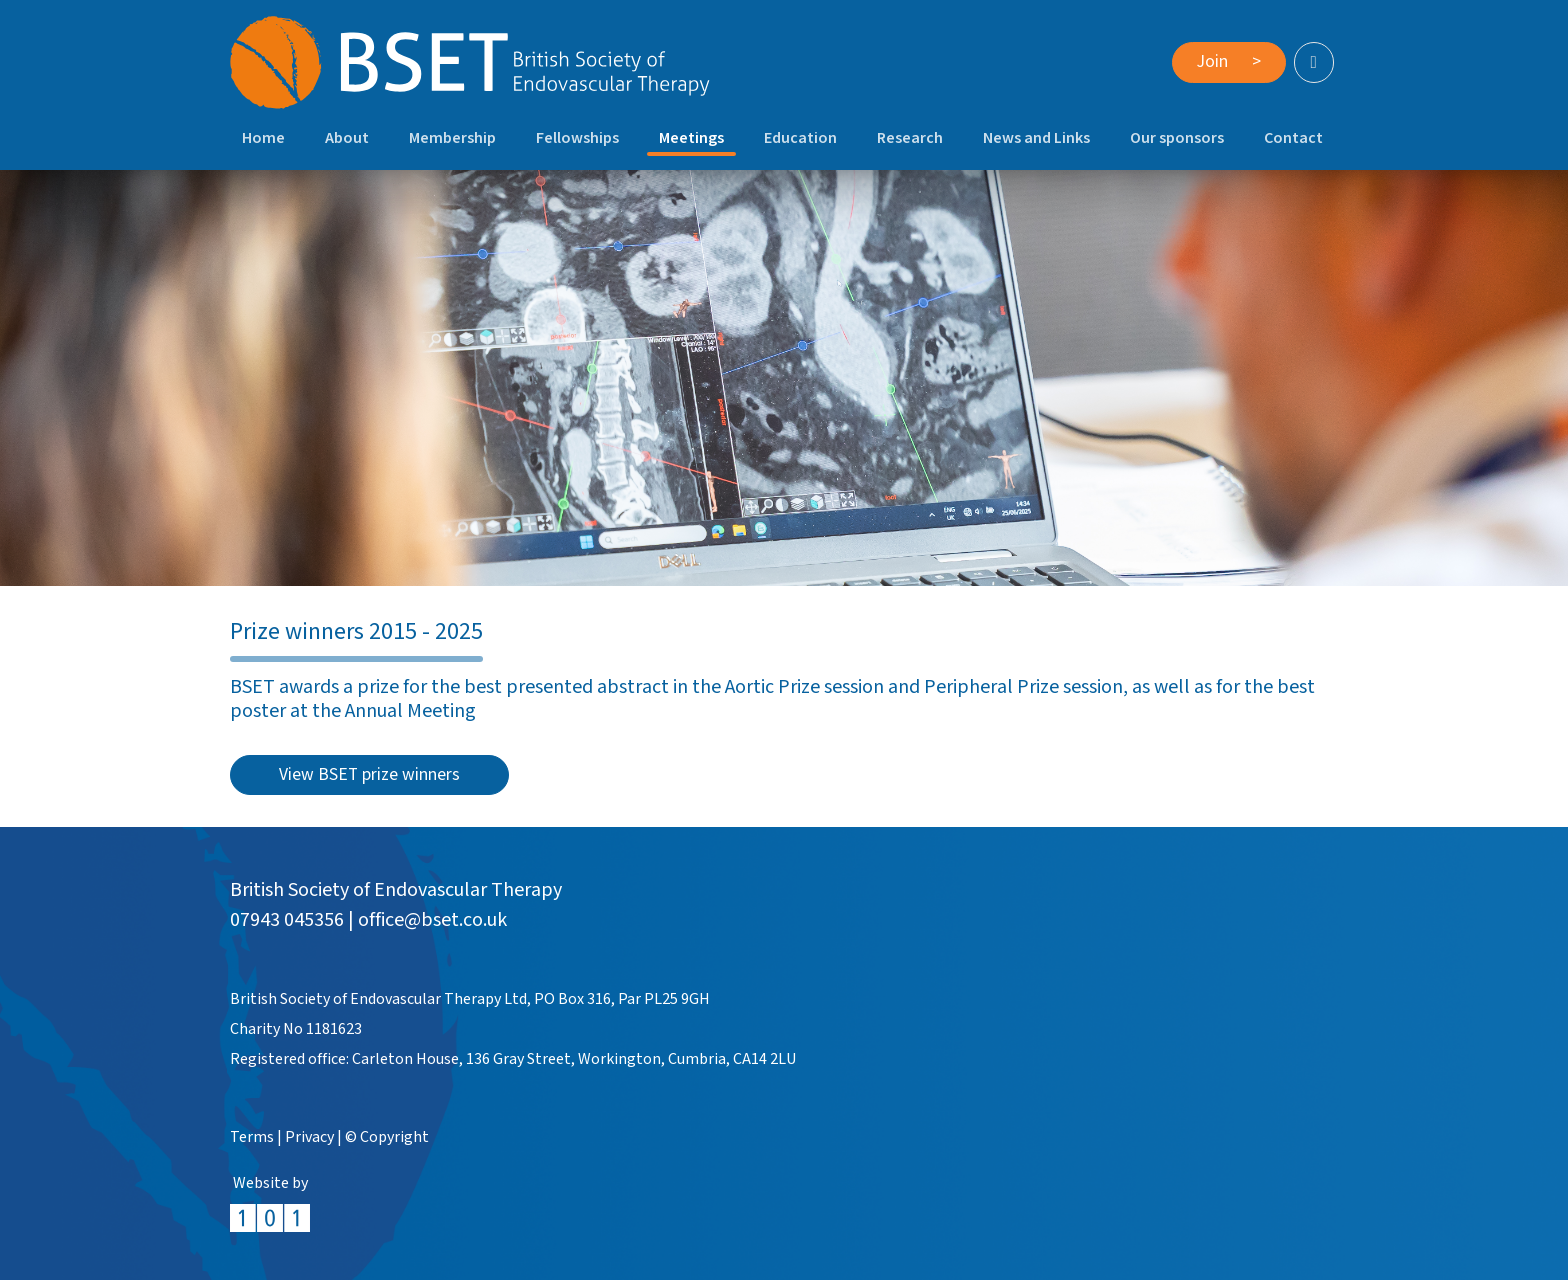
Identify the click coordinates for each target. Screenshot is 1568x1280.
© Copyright (387, 1137)
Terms (252, 1137)
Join (1229, 61)
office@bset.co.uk (432, 920)
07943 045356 (287, 920)
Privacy (309, 1137)
